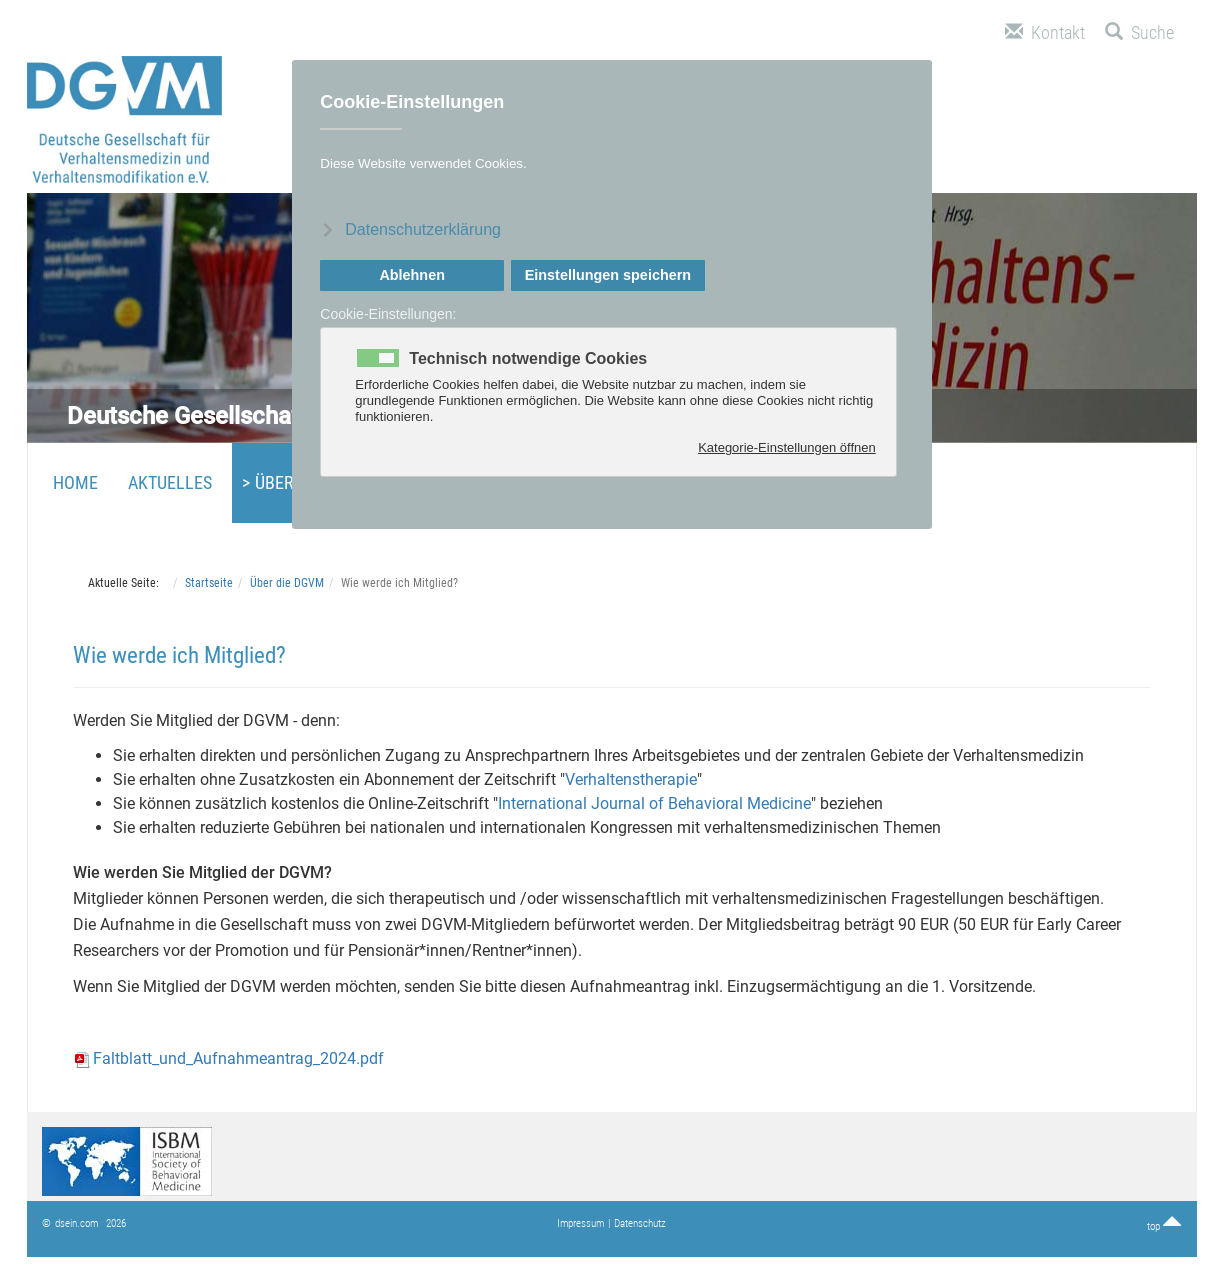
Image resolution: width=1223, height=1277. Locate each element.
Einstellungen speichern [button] (608, 275)
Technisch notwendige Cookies (528, 359)
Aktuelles (170, 482)
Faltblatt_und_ (228, 1058)
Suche (1139, 32)
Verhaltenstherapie (631, 779)
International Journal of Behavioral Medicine (654, 803)
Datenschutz (640, 1223)
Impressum (580, 1223)
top (1164, 1226)
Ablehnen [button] (412, 275)
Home (75, 482)
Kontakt (1045, 32)
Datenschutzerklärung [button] (423, 229)
